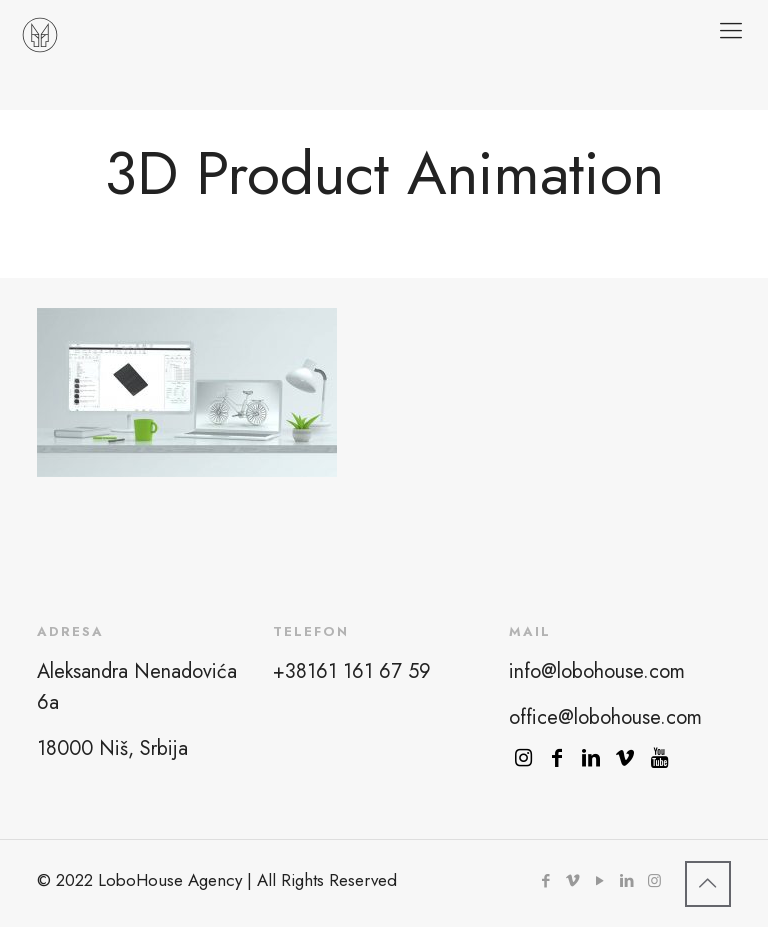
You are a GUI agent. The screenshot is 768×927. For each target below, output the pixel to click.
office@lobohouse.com (605, 717)
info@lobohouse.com (597, 671)
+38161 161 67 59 (352, 671)
